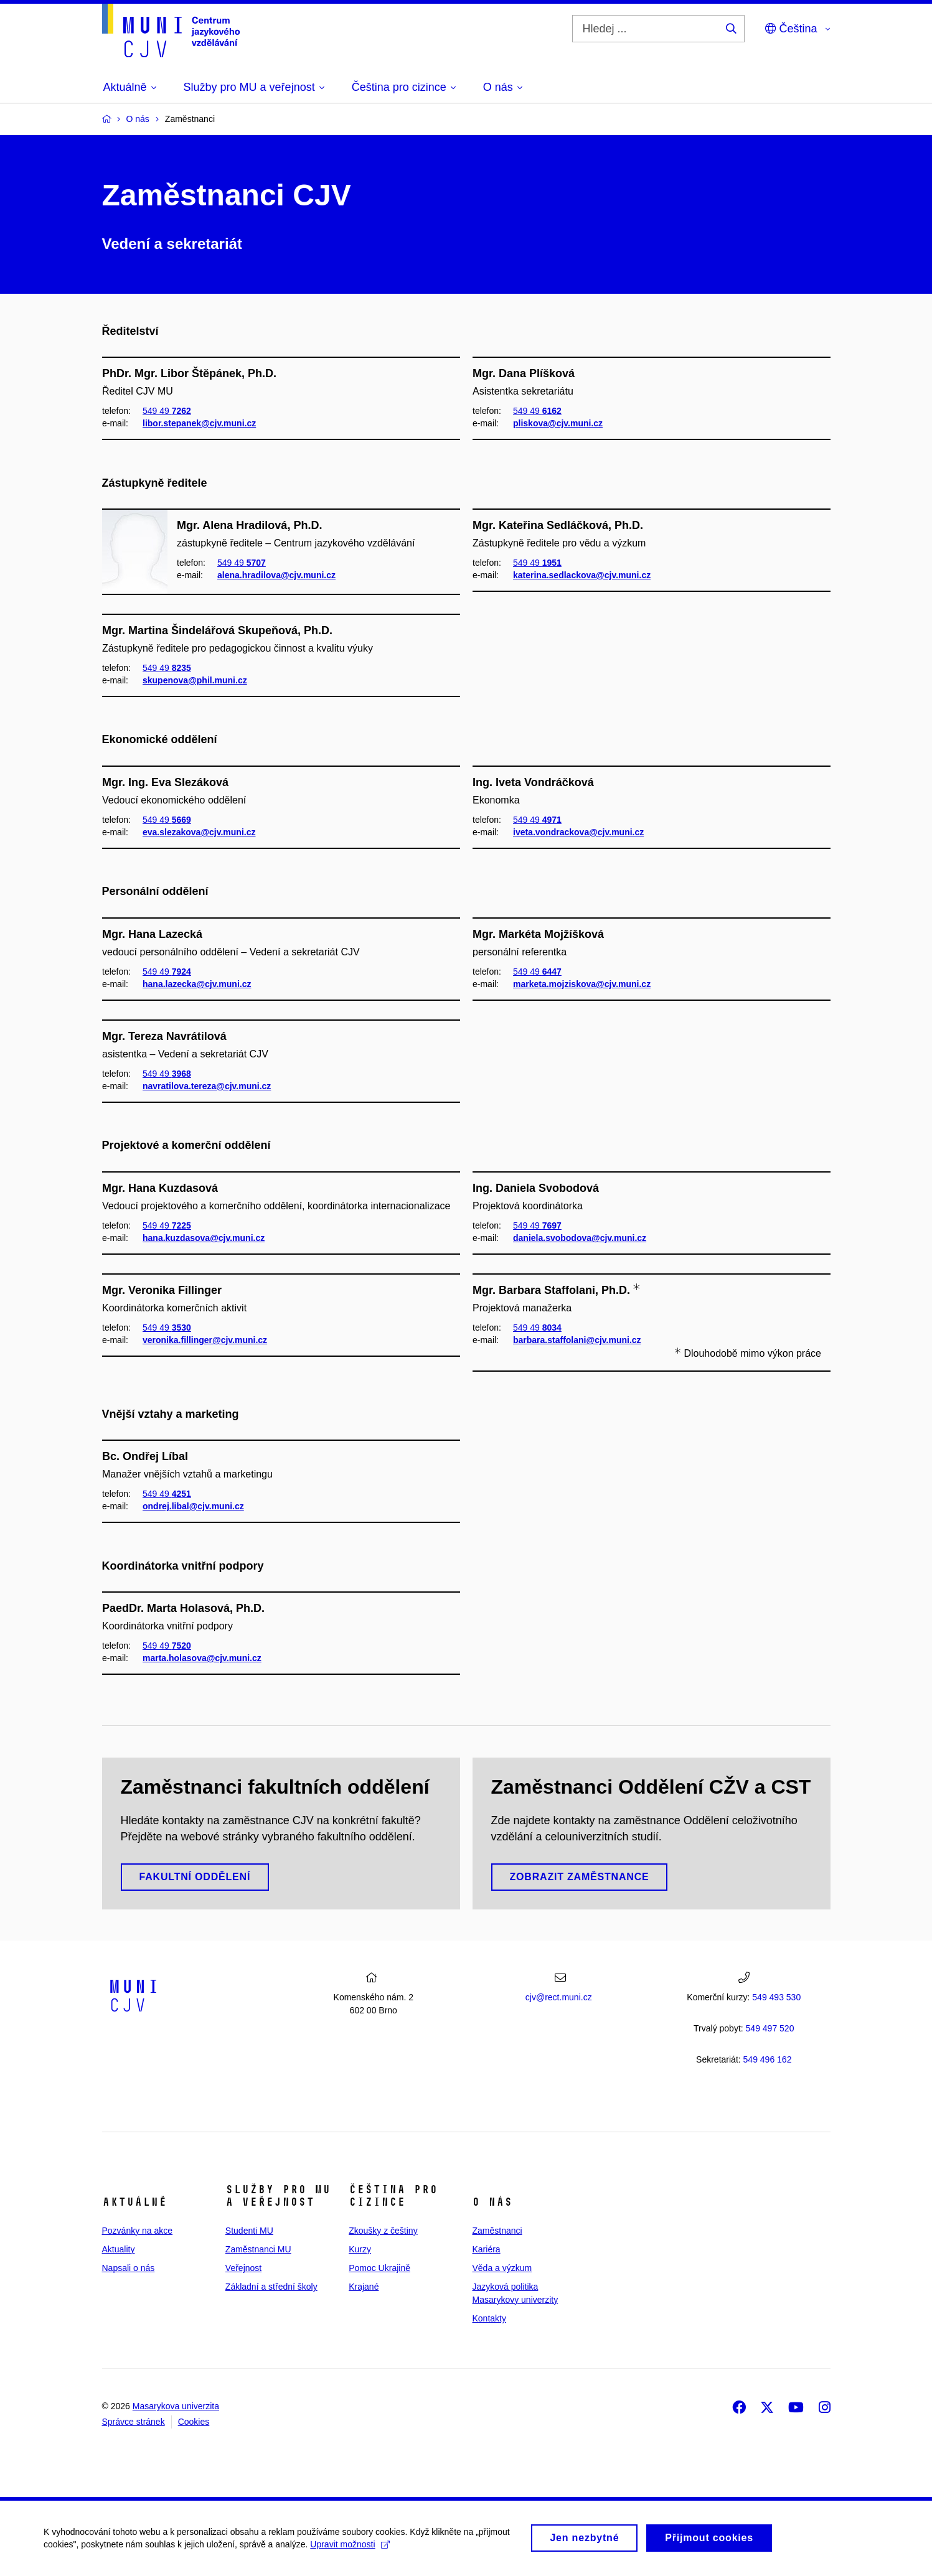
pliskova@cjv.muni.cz (558, 423)
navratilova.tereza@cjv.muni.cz (207, 1086)
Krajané (364, 2287)
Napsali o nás (128, 2268)
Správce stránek (133, 2422)
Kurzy (360, 2249)
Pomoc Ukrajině (379, 2268)
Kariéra (486, 2249)
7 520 (770, 2028)
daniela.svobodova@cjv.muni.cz (579, 1238)
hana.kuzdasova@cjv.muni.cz (204, 1238)
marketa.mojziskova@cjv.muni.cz (582, 984)
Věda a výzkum (502, 2268)
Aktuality (118, 2249)
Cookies (194, 2422)
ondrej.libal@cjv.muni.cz (193, 1507)
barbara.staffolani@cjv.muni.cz (577, 1341)
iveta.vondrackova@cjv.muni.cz (578, 832)
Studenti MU (249, 2231)
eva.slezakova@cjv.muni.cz (199, 832)
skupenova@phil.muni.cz (195, 680)
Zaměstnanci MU (258, 2249)
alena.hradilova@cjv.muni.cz (276, 575)
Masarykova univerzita (176, 2406)
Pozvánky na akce (137, 2231)
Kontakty (489, 2318)
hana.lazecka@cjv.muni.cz (197, 984)
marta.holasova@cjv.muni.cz (202, 1658)
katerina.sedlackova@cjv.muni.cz (582, 575)
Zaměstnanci (497, 2231)
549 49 (167, 411)
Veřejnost (243, 2268)
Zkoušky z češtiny (383, 2231)
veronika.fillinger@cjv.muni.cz (205, 1341)
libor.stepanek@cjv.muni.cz (199, 423)
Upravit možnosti (349, 2549)
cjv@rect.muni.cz (558, 1997)
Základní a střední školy (271, 2287)
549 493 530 (776, 1997)
